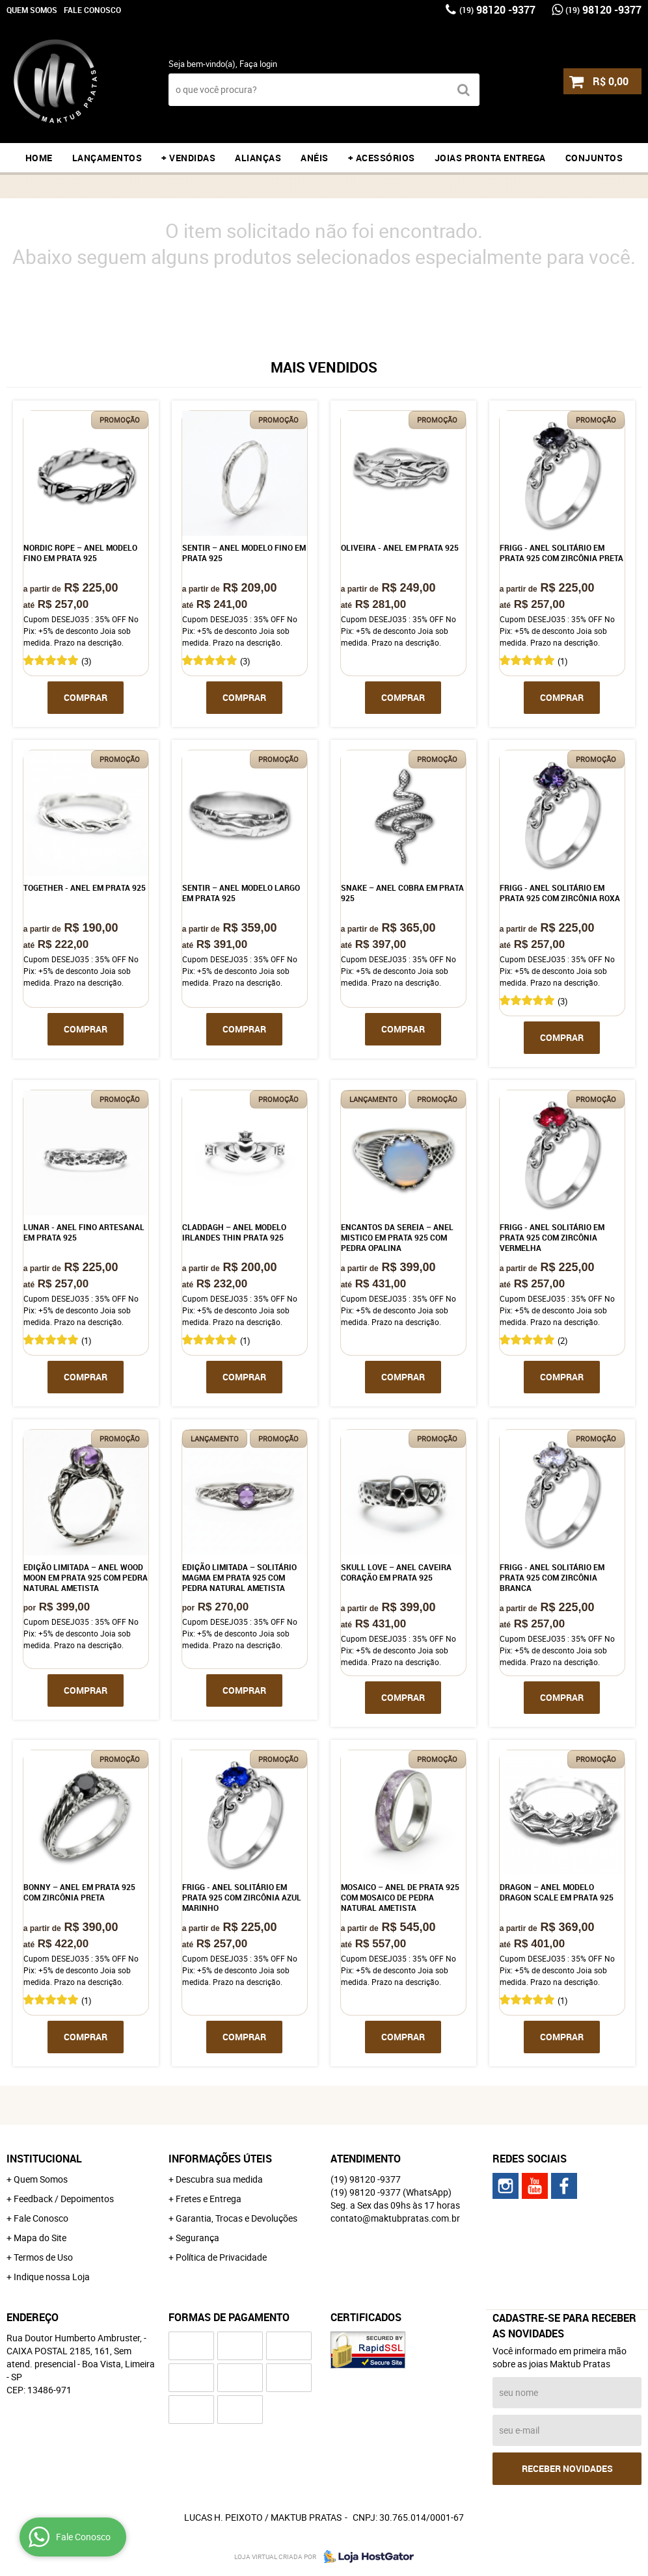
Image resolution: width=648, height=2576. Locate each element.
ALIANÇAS (258, 157)
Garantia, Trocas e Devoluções (236, 2218)
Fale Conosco (92, 10)
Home (39, 157)
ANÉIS (315, 157)
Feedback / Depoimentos (64, 2198)
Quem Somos (32, 10)
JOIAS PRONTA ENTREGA (490, 157)
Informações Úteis (220, 2158)
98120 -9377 (497, 10)
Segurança (197, 2237)
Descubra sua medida (219, 2179)
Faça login (258, 64)
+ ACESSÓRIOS (381, 157)
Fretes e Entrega (208, 2198)
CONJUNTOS (594, 157)
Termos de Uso (43, 2257)
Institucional (44, 2158)
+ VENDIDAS (188, 157)
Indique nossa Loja (52, 2276)
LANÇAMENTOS (107, 157)
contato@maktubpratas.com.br (395, 2218)
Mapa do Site (40, 2237)
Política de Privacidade (221, 2257)
